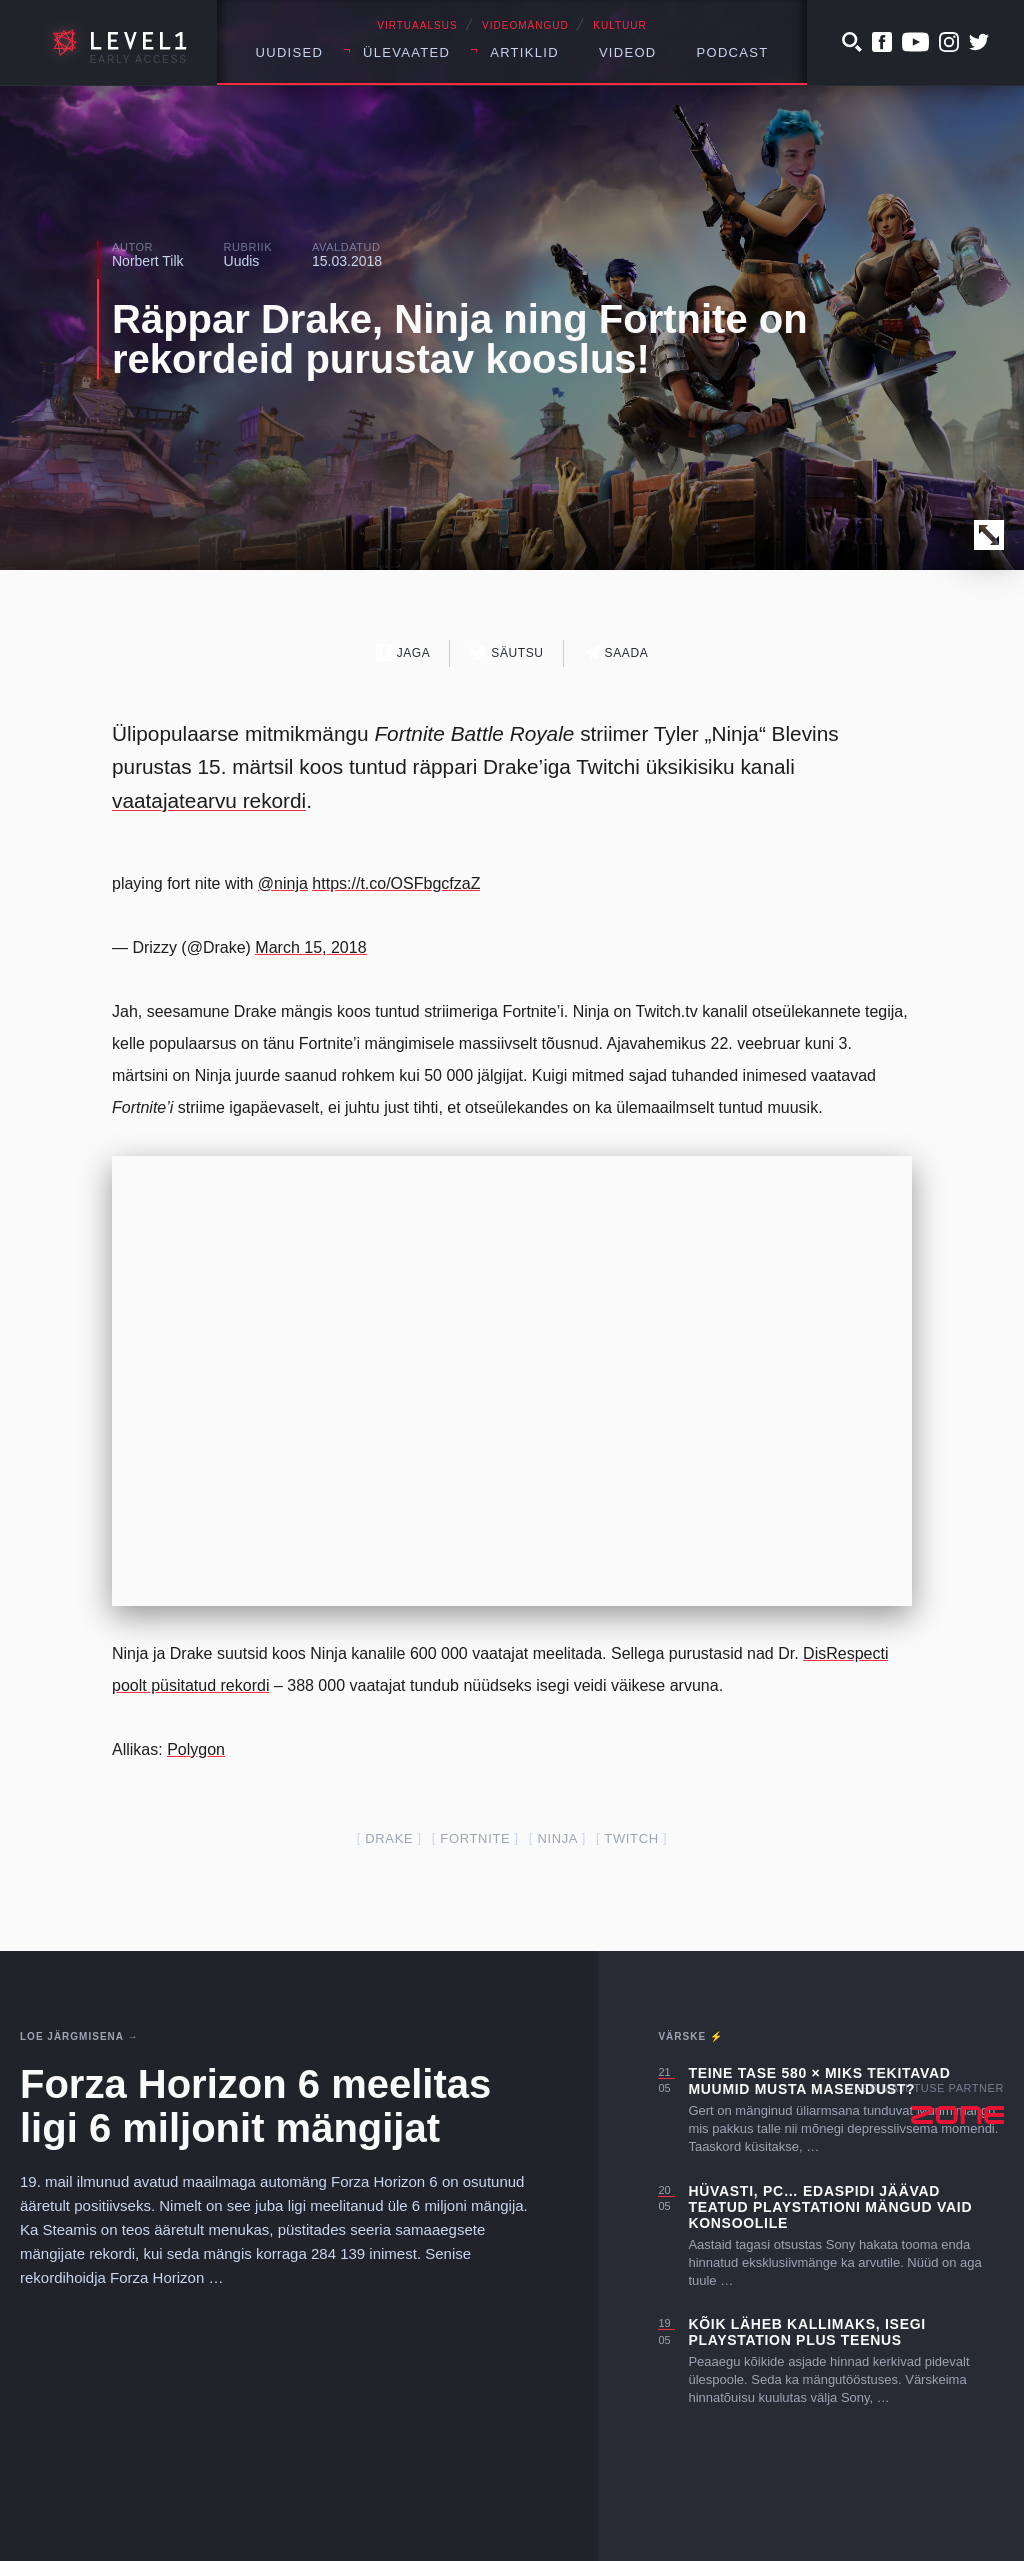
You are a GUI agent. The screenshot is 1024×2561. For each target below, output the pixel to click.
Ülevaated (406, 52)
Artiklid (524, 52)
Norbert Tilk (148, 261)
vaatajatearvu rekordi (209, 800)
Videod (628, 52)
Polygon (196, 1749)
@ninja (283, 883)
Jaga (403, 652)
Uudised (290, 52)
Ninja (557, 1838)
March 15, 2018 (310, 947)
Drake (389, 1838)
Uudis (242, 261)
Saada (616, 652)
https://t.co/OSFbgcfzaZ (396, 883)
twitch (631, 1838)
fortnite (475, 1838)
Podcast (733, 52)
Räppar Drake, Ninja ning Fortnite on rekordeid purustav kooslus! (460, 339)
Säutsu (506, 652)
